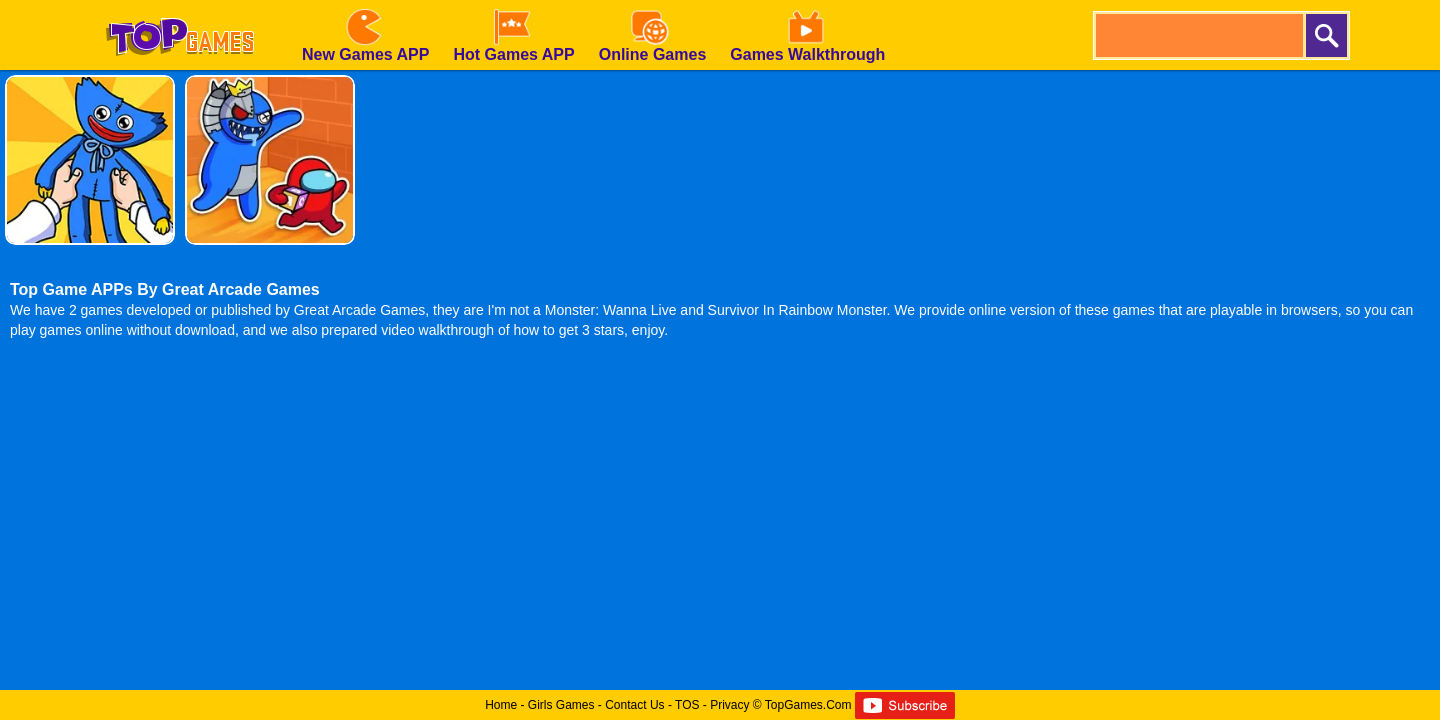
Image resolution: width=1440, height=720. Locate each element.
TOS (687, 705)
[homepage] (180, 7)
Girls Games (561, 705)
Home (501, 705)
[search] (1198, 35)
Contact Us (634, 705)
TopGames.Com (808, 705)
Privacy (729, 705)
